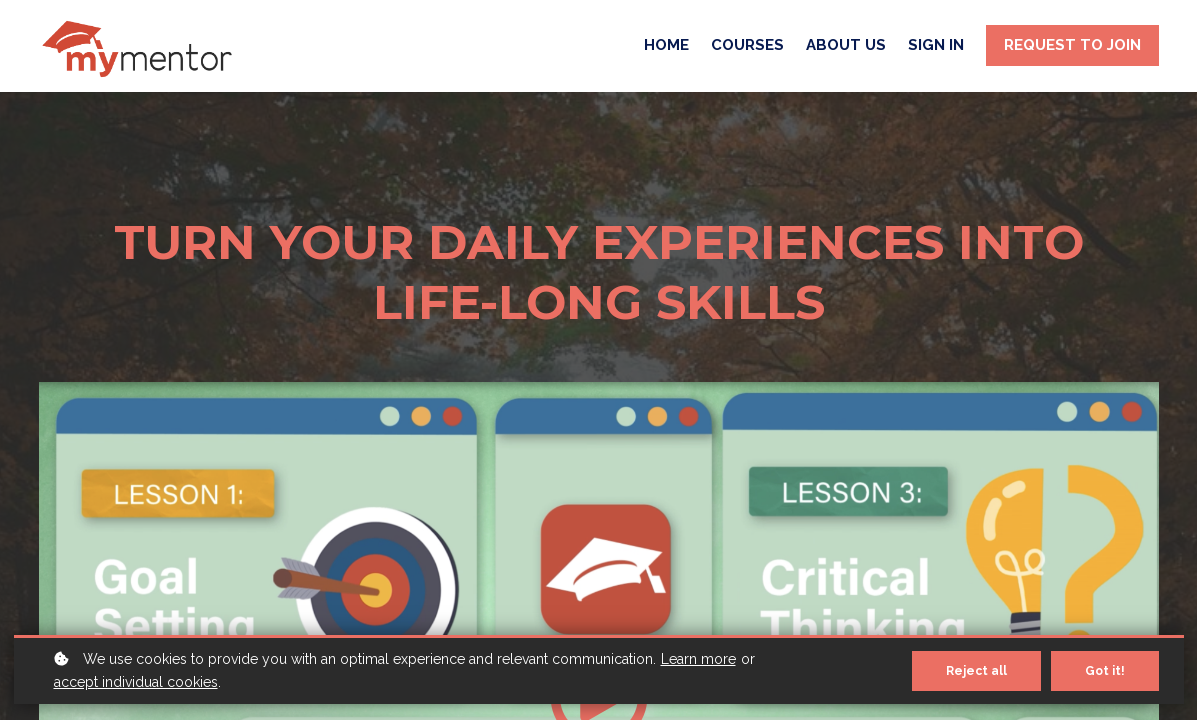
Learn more (698, 659)
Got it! (1105, 671)
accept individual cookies (136, 682)
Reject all (976, 671)
